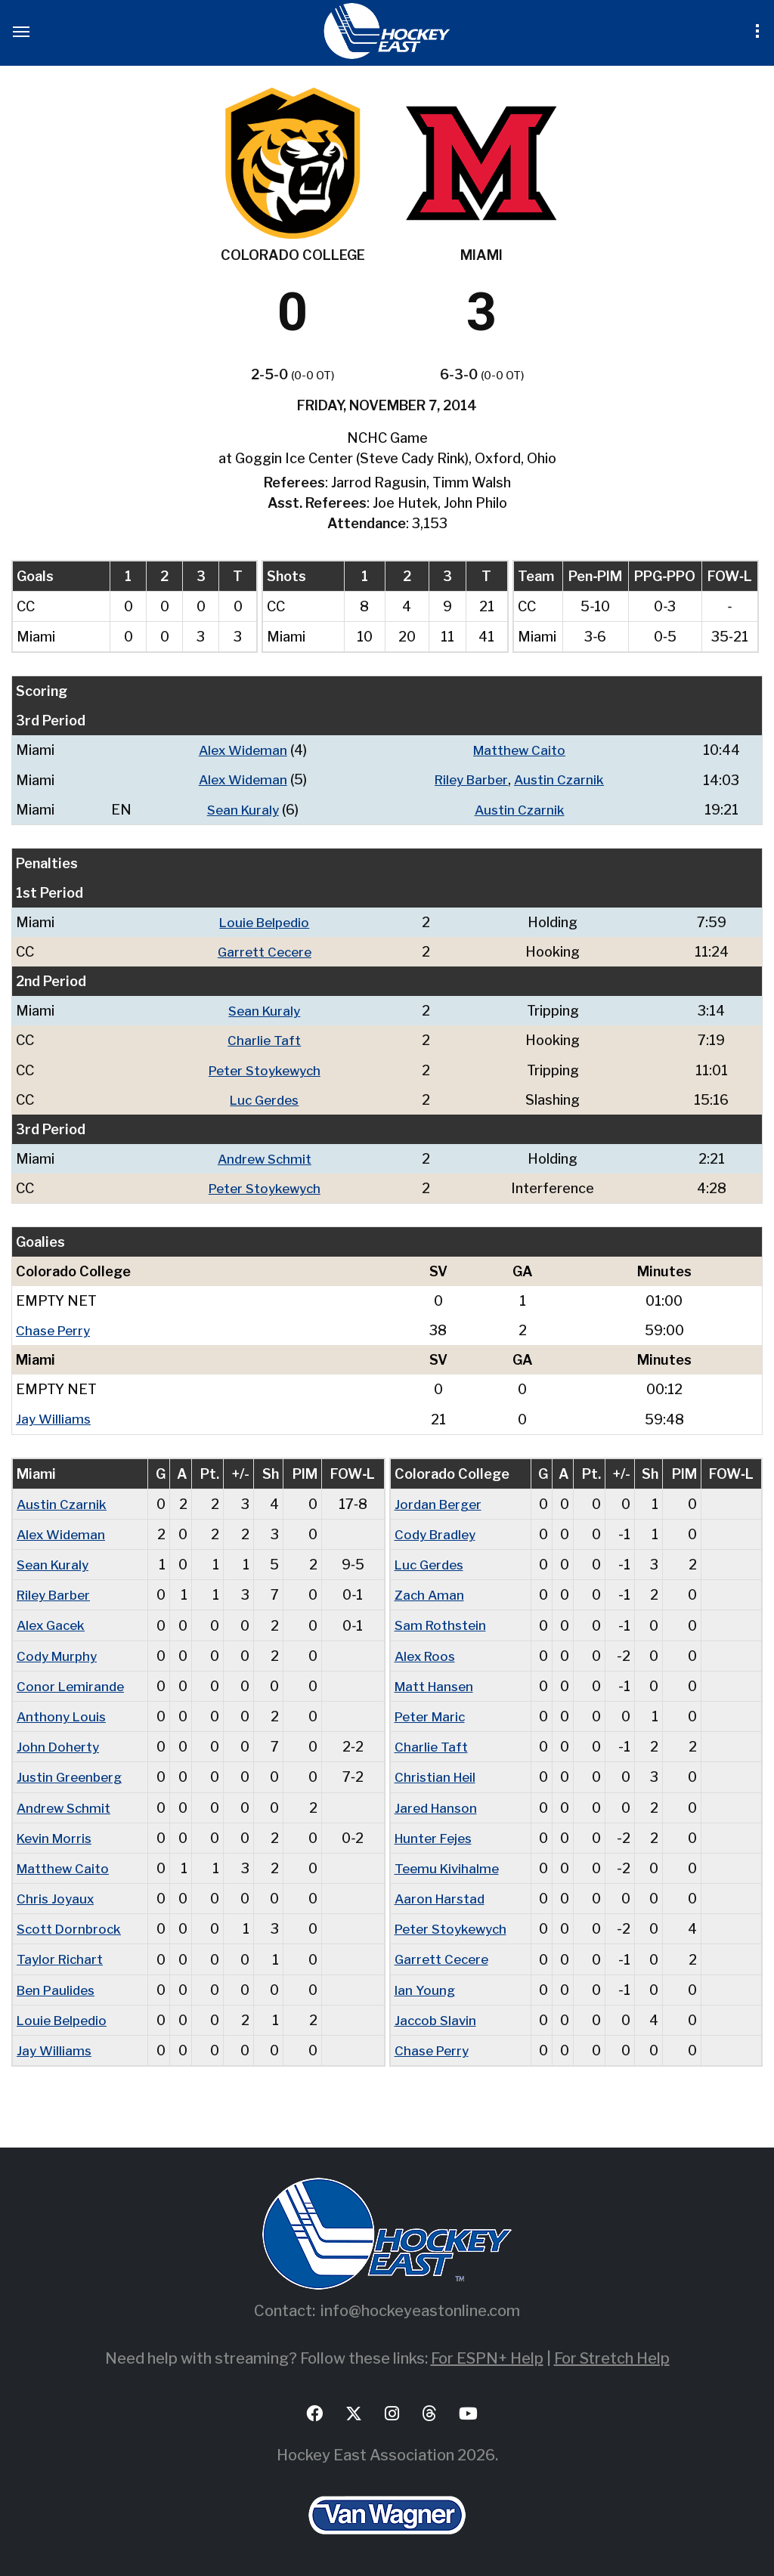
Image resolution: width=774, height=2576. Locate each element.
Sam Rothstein (442, 1623)
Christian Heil (437, 1774)
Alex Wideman (240, 750)
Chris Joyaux (56, 1895)
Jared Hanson (438, 1804)
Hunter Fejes (436, 1834)
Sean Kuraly (239, 809)
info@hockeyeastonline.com (420, 2306)
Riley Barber (469, 779)
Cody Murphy (59, 1653)
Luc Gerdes (268, 1098)
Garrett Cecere (267, 951)
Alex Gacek (52, 1623)
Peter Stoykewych (267, 1069)
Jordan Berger (440, 1502)
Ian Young (426, 1985)
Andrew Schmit (267, 1157)
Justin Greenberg (72, 1774)
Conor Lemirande (72, 1683)
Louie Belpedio (267, 921)
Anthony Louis (63, 1713)
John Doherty (59, 1744)
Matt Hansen (437, 1683)
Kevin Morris (57, 1834)
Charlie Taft (268, 1039)
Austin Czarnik (561, 779)
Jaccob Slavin (437, 2016)
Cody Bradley (438, 1532)
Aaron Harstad (442, 1895)
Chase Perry (55, 1329)
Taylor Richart (61, 1955)
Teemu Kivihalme (449, 1864)
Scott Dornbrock (71, 1925)
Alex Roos (427, 1653)
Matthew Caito (519, 750)
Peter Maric (433, 1713)
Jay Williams (54, 1417)
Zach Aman (430, 1592)
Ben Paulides (59, 1985)
